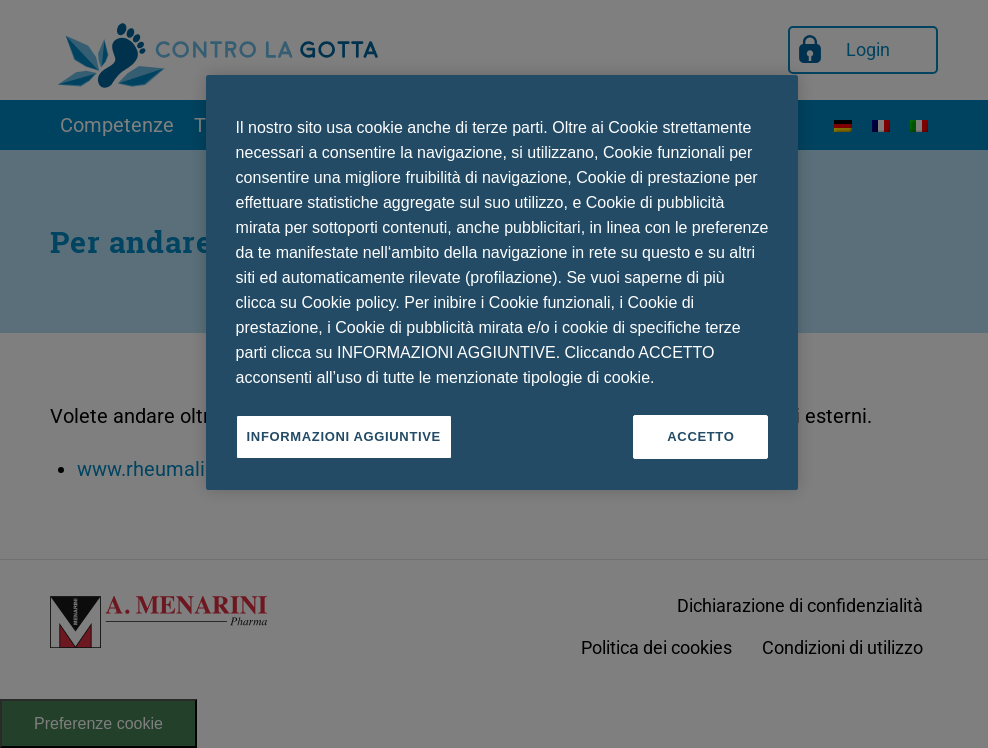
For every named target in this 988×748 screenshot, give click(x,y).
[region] (502, 282)
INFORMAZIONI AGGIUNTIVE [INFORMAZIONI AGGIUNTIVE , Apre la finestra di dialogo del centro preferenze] (344, 436)
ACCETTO (700, 436)
